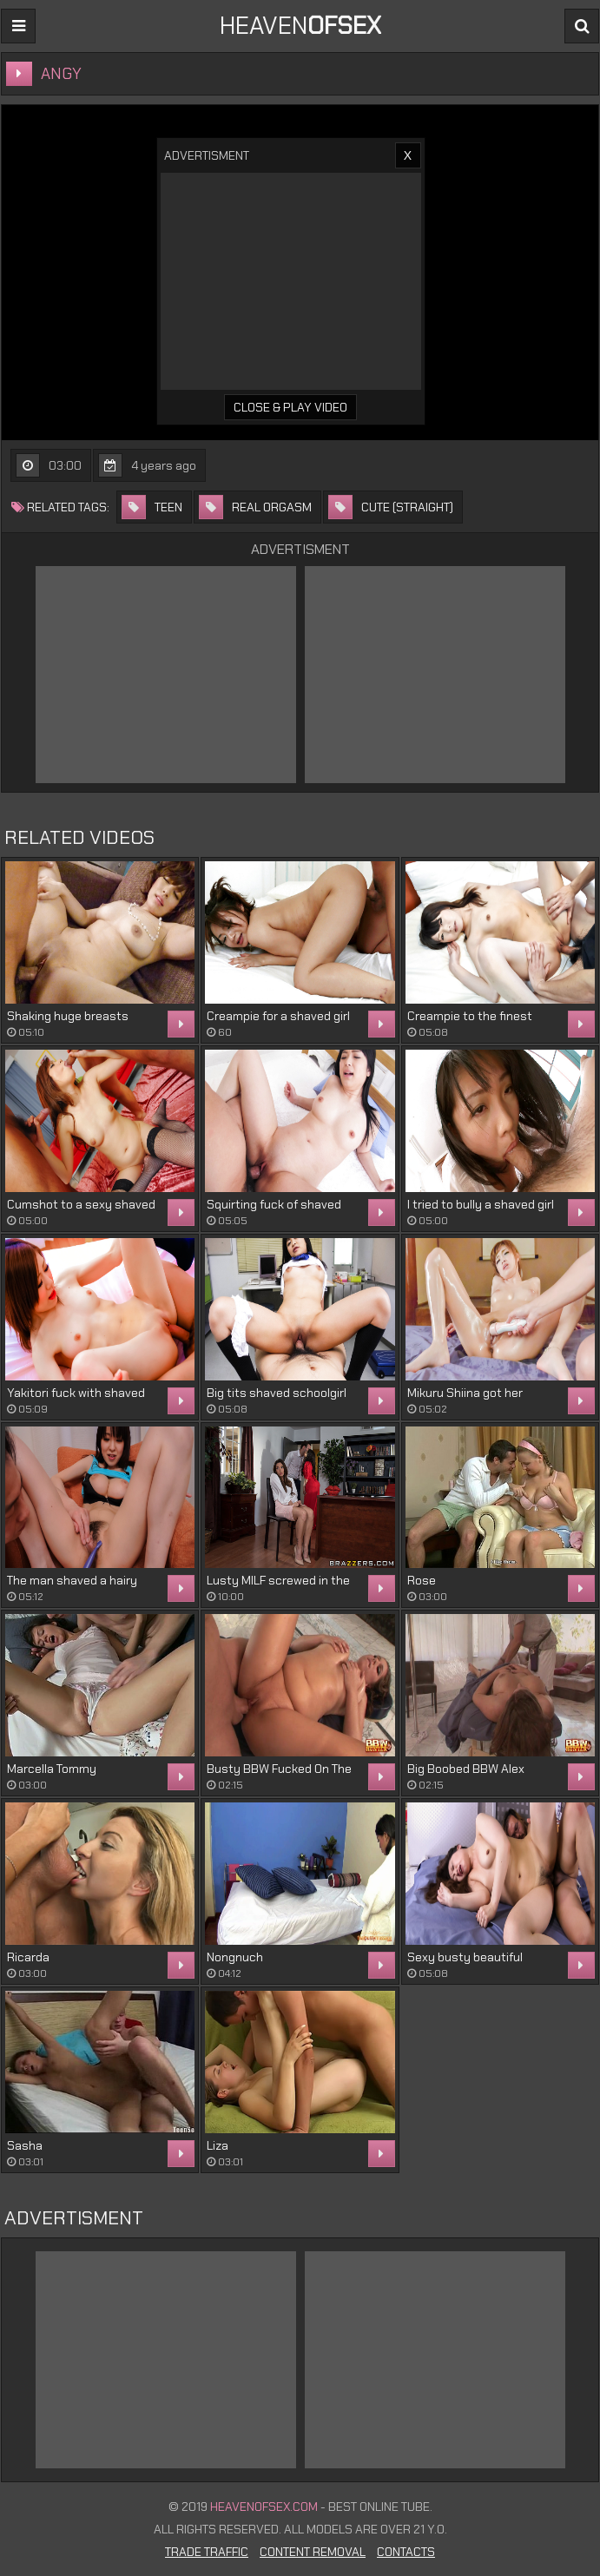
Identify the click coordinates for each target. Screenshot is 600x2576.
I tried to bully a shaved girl (480, 1204)
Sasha (25, 2145)
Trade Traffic (206, 2552)
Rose (421, 1580)
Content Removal (313, 2552)
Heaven (300, 26)
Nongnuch (235, 1957)
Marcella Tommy (51, 1768)
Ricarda (28, 1957)
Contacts (406, 2552)
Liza (217, 2145)
